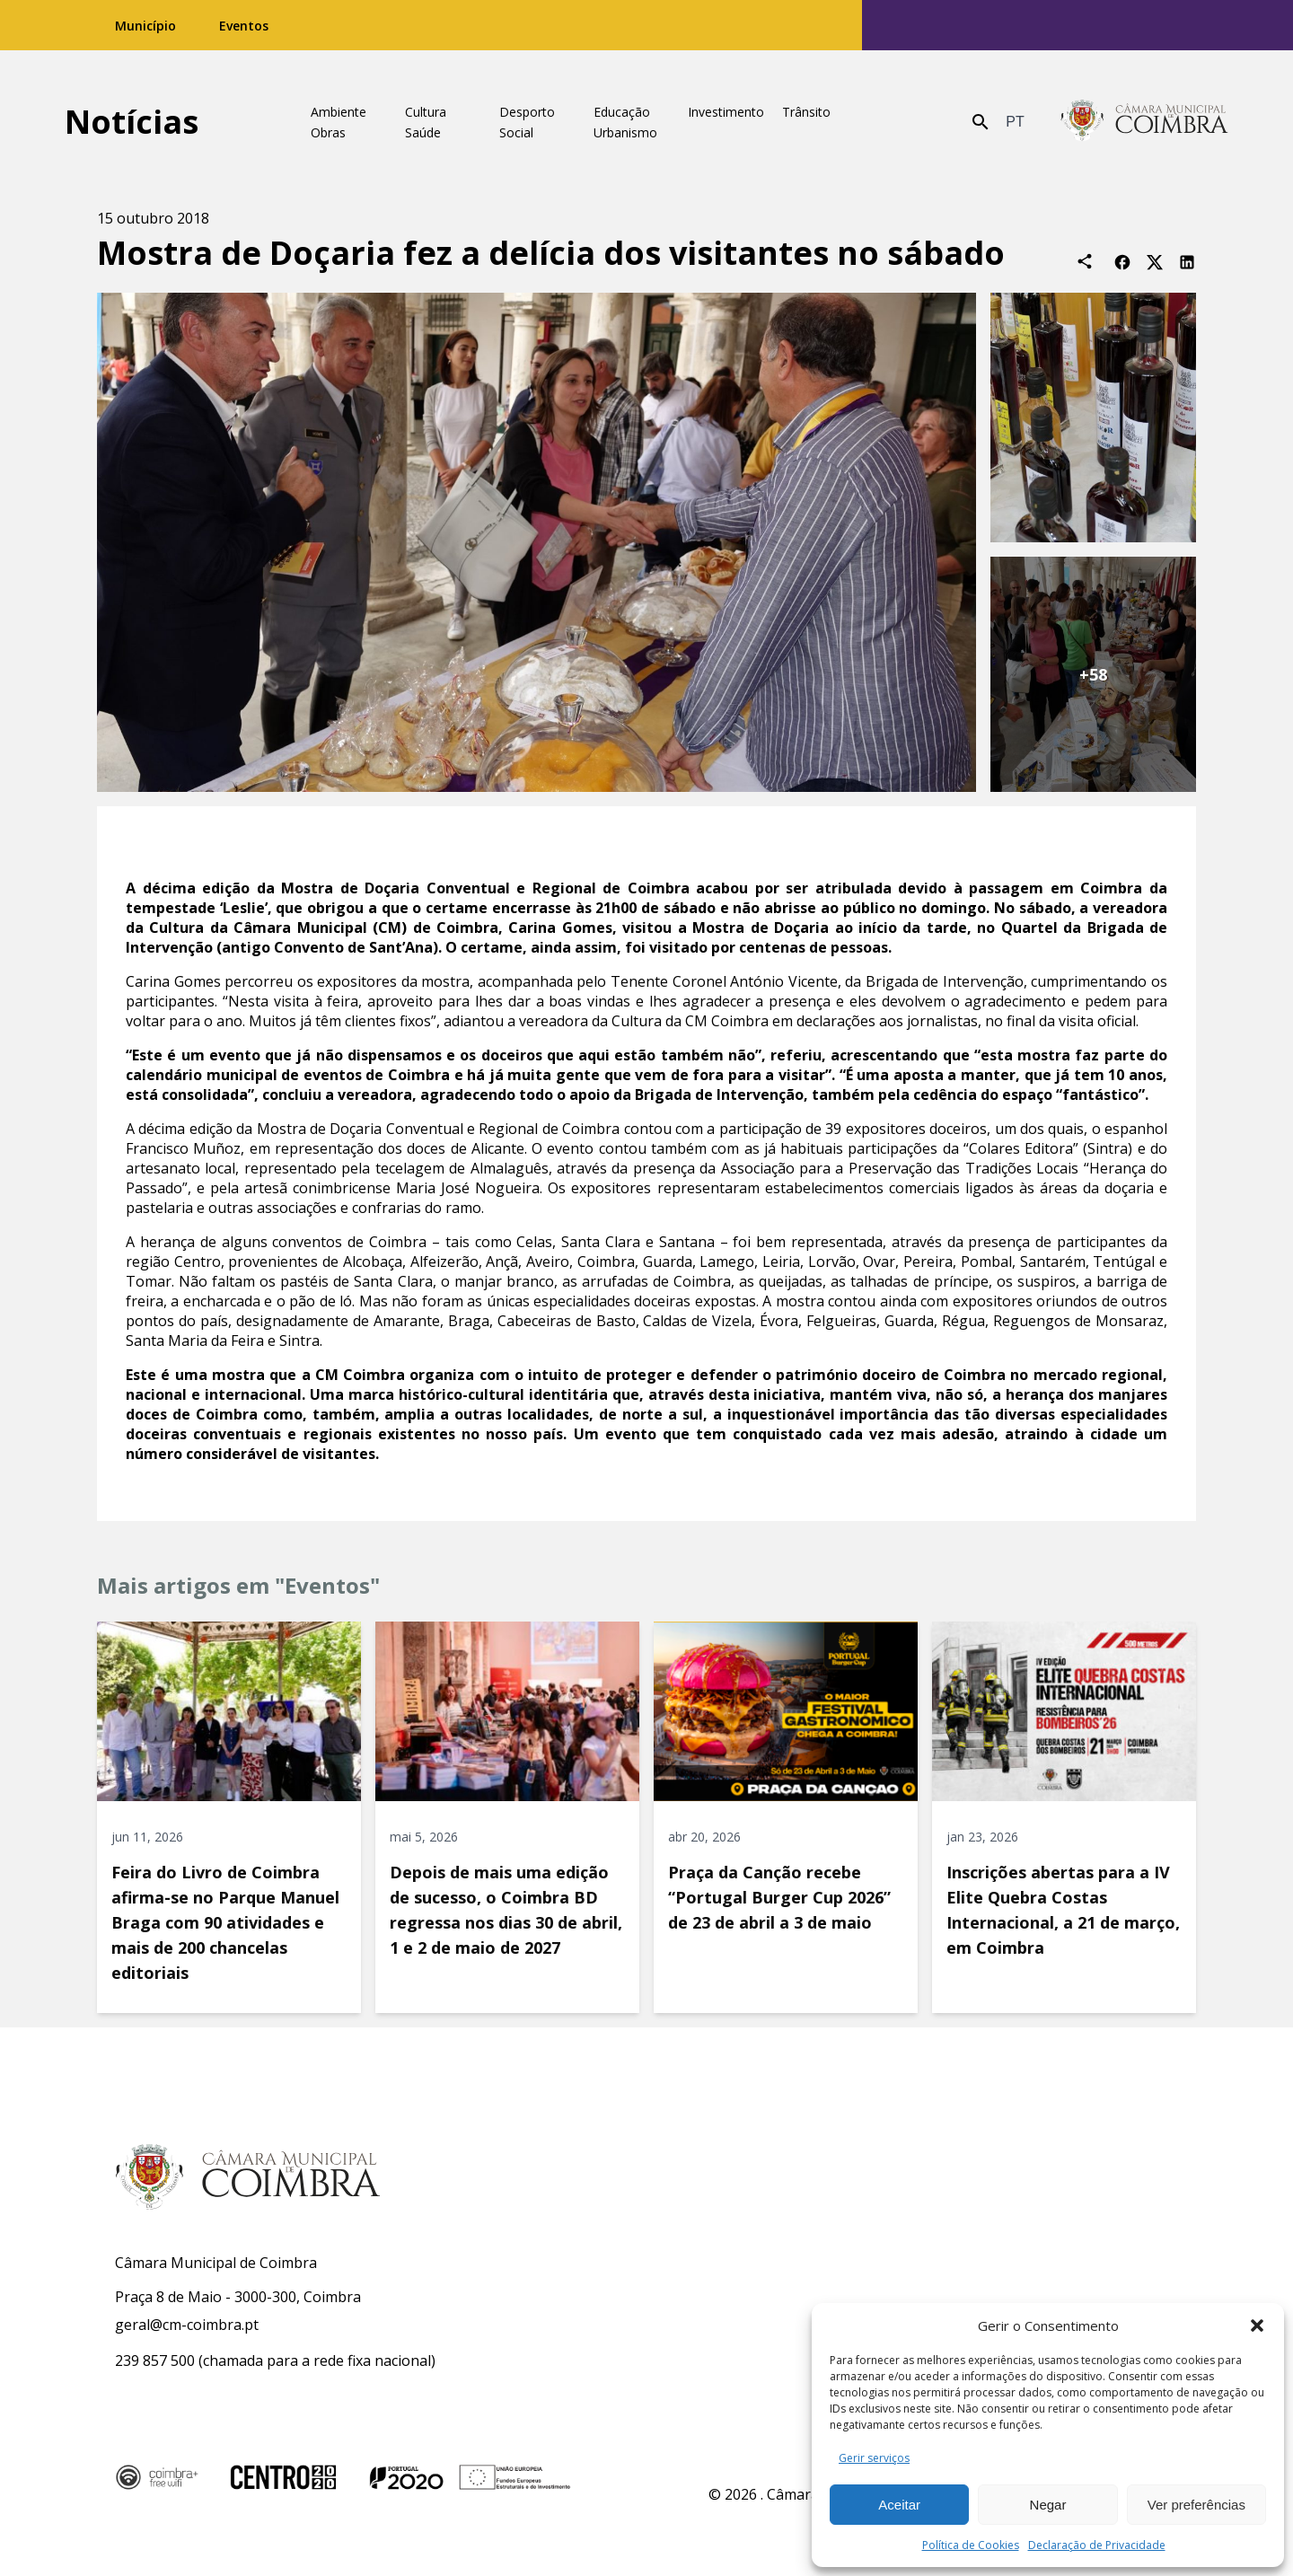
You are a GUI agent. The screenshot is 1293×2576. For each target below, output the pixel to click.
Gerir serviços (874, 2458)
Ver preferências (1196, 2504)
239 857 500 (155, 2360)
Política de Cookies (970, 2545)
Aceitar (899, 2504)
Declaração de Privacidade (1096, 2545)
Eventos (243, 25)
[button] (1257, 2325)
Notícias (131, 122)
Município (145, 25)
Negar (1048, 2504)
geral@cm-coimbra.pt (187, 2324)
